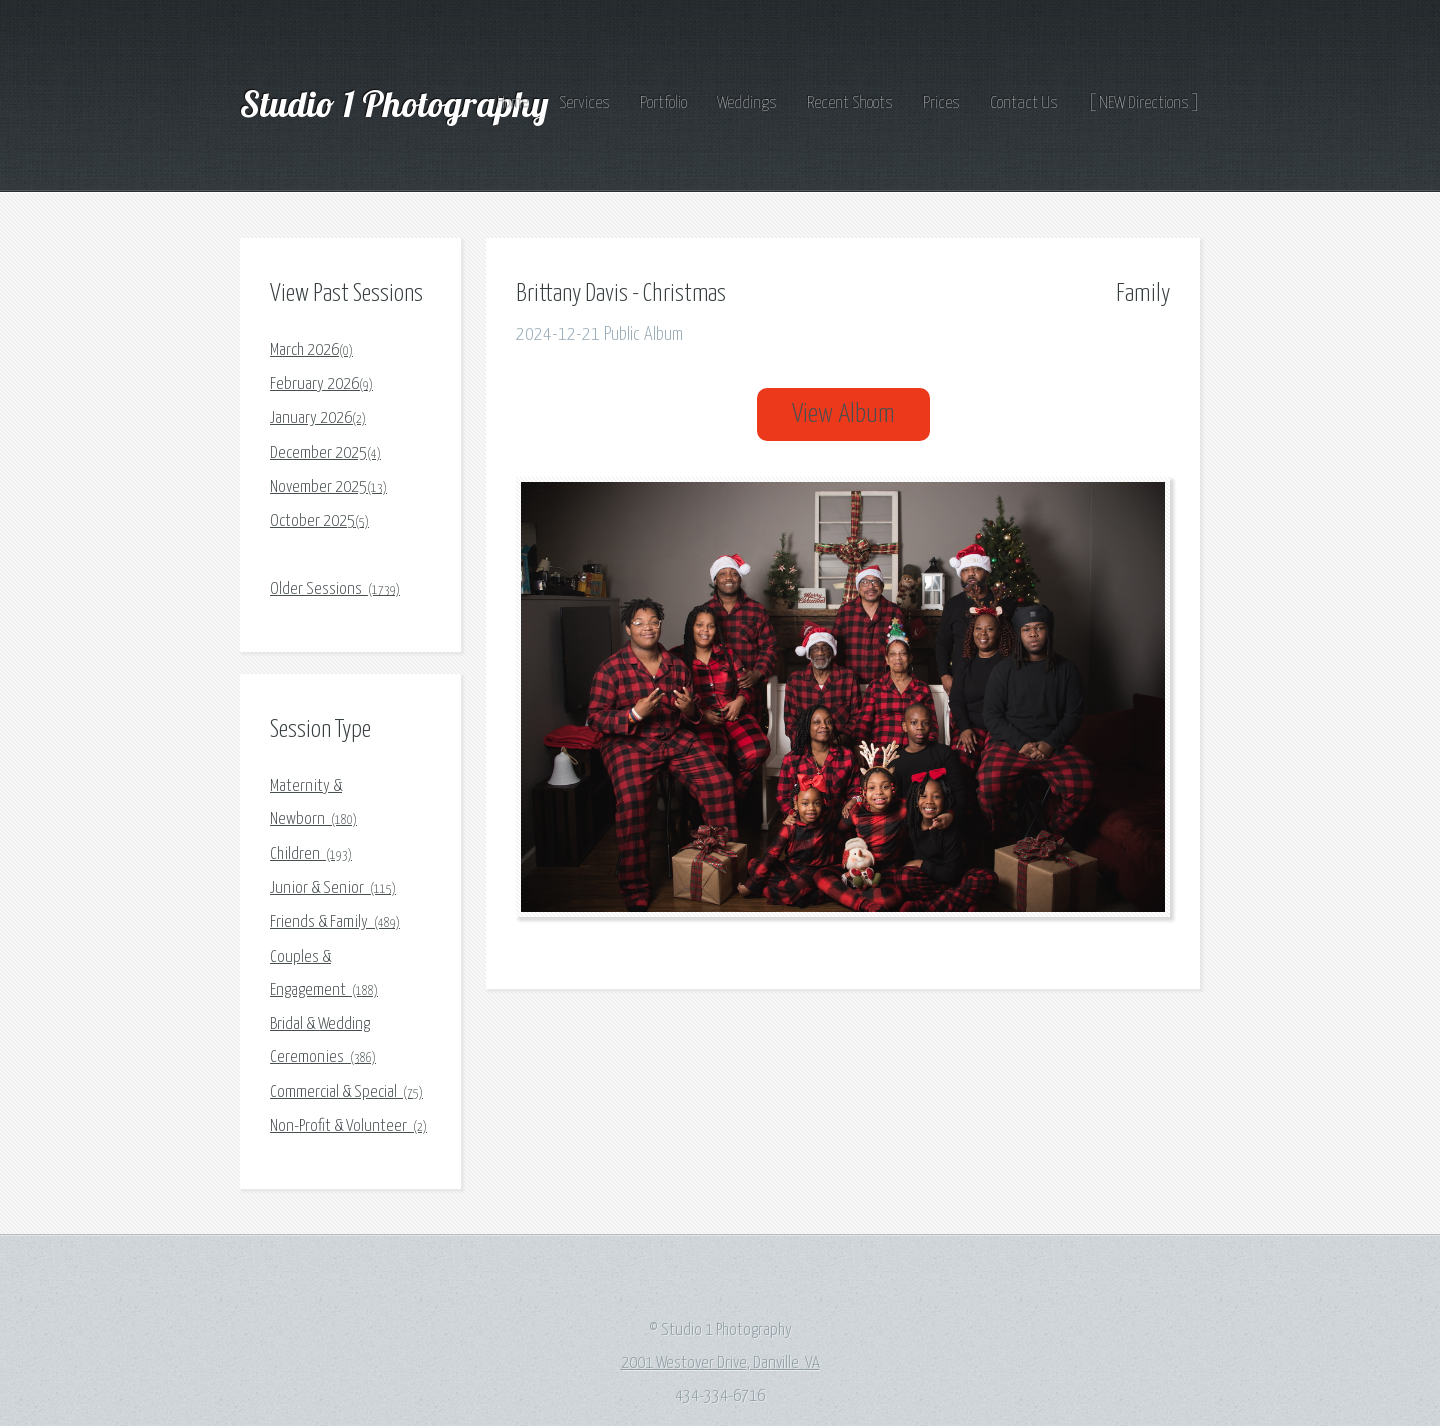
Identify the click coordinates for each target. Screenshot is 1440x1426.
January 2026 (318, 418)
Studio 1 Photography (398, 103)
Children (311, 854)
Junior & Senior (333, 888)
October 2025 (319, 521)
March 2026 (311, 350)
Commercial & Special (346, 1092)
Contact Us (1024, 103)
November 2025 (328, 487)
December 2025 (325, 453)
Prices (941, 103)
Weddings (747, 103)
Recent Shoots (850, 103)
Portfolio (663, 103)
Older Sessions (335, 589)
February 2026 (321, 384)
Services (584, 103)
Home (513, 103)
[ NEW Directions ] (1144, 103)
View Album (843, 414)
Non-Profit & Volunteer (348, 1126)
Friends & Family (335, 922)
